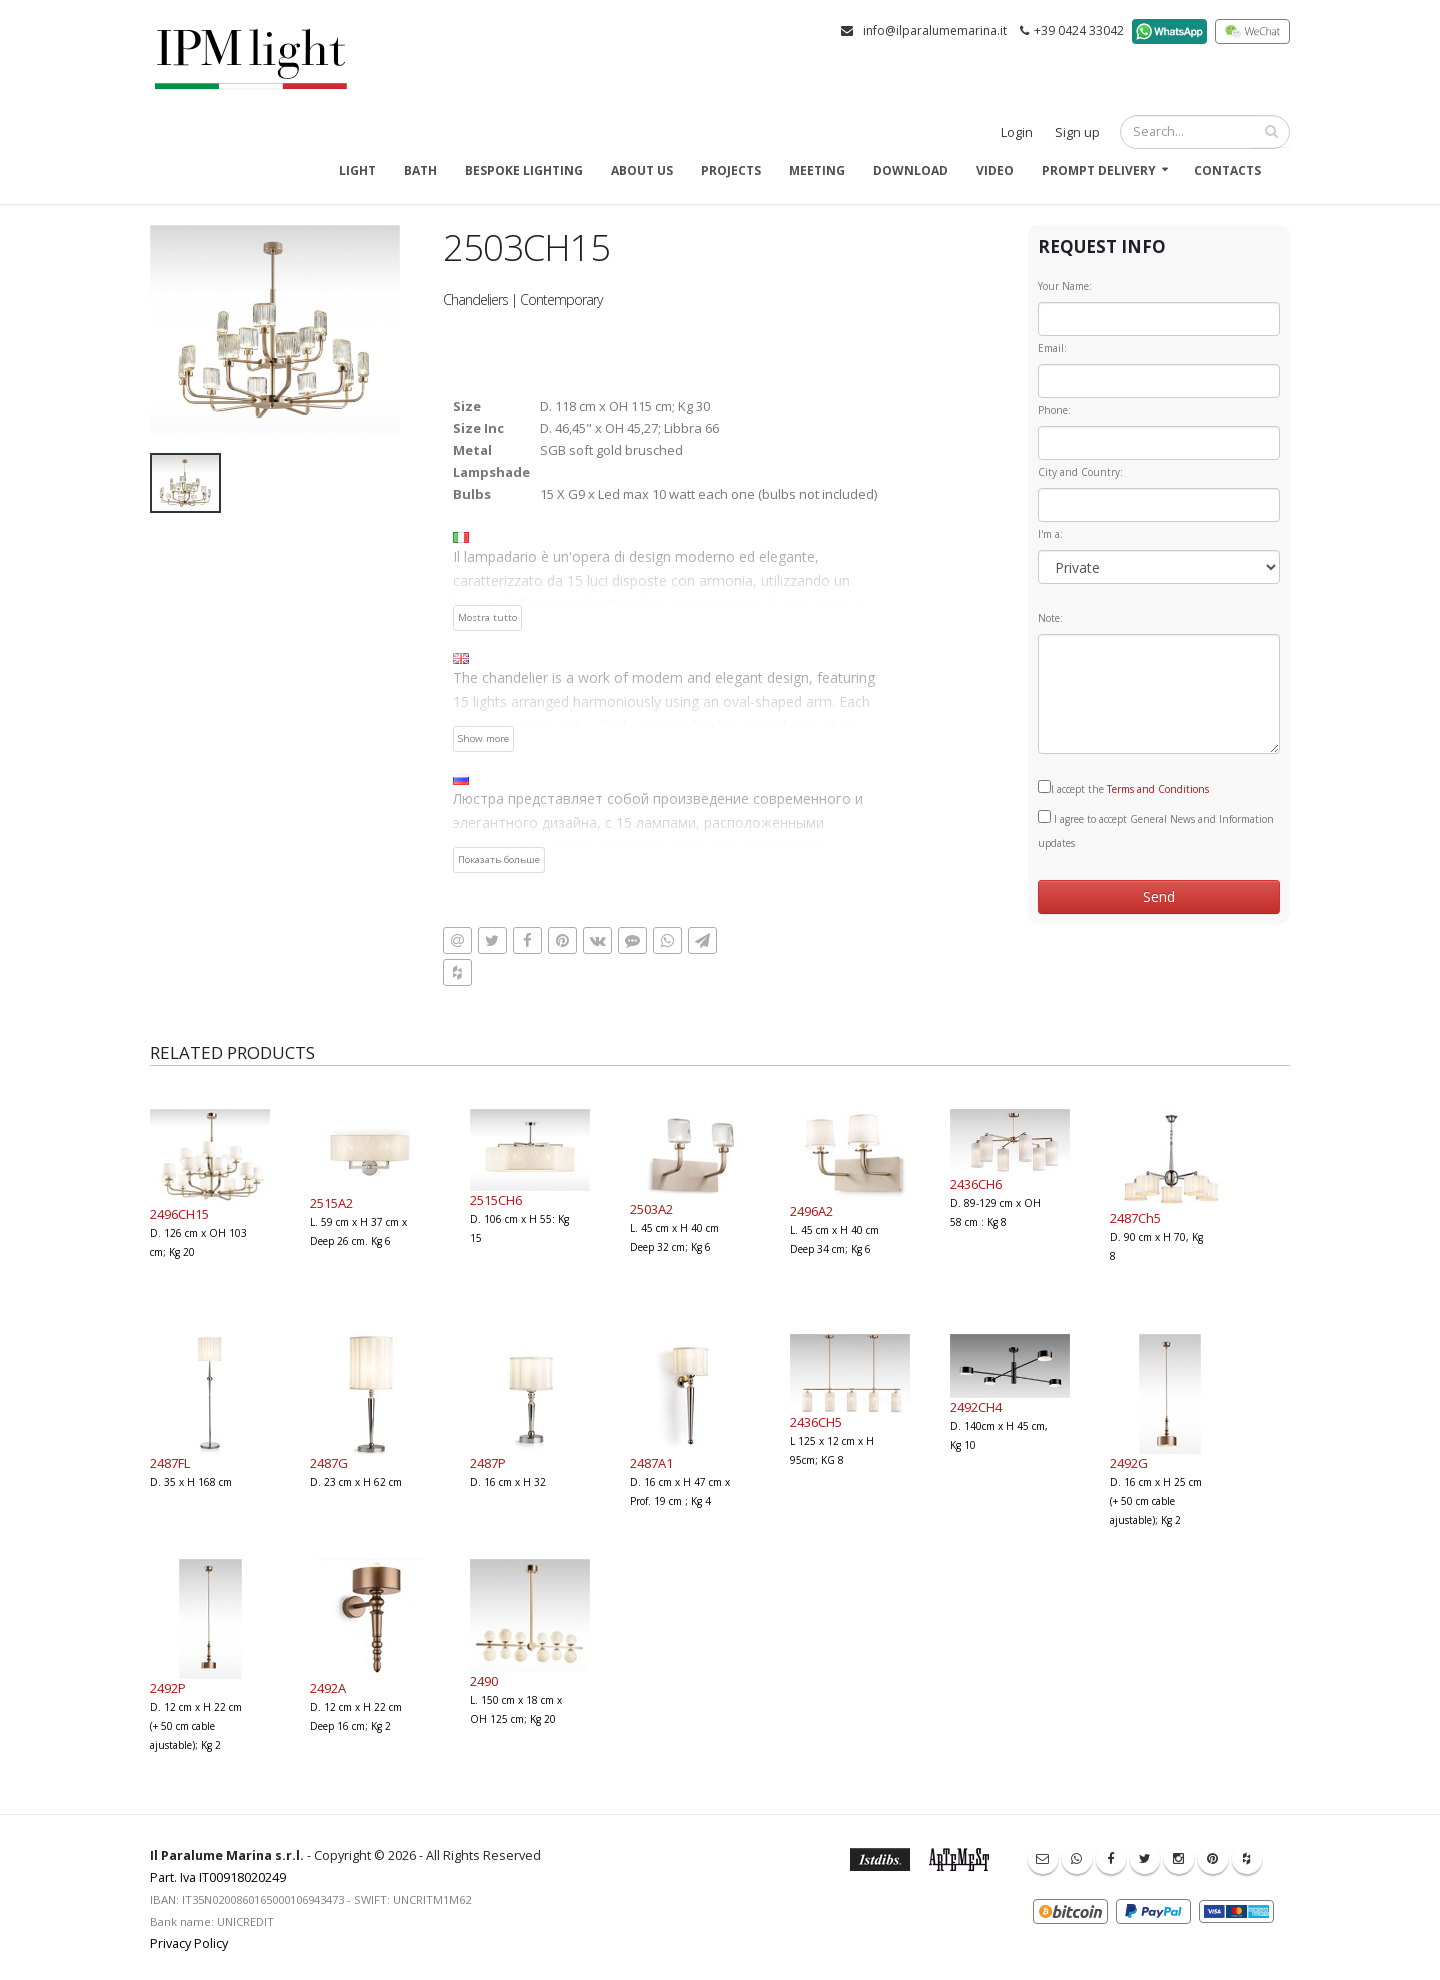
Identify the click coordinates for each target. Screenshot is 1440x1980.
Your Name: (1065, 286)
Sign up (1077, 132)
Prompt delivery (1099, 170)
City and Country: (1080, 472)
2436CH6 (976, 1184)
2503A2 (651, 1209)
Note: (1050, 618)
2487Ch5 (1135, 1218)
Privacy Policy (189, 1943)
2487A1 (651, 1463)
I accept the (1123, 788)
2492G (1129, 1463)
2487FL (170, 1463)
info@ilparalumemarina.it (935, 30)
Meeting (817, 170)
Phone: (1054, 410)
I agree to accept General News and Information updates (1156, 830)
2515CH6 (496, 1200)
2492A (328, 1688)
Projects (731, 170)
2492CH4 (976, 1407)
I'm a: (1050, 534)
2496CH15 (179, 1214)
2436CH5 (816, 1422)
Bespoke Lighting (524, 170)
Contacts (1227, 170)
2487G (329, 1463)
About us (642, 170)
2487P (488, 1463)
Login (1017, 132)
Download (910, 170)
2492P (168, 1688)
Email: (1052, 348)
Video (995, 170)
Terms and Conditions (1158, 789)
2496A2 (811, 1211)
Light (357, 170)
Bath (420, 170)
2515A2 (331, 1203)
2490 (484, 1681)
